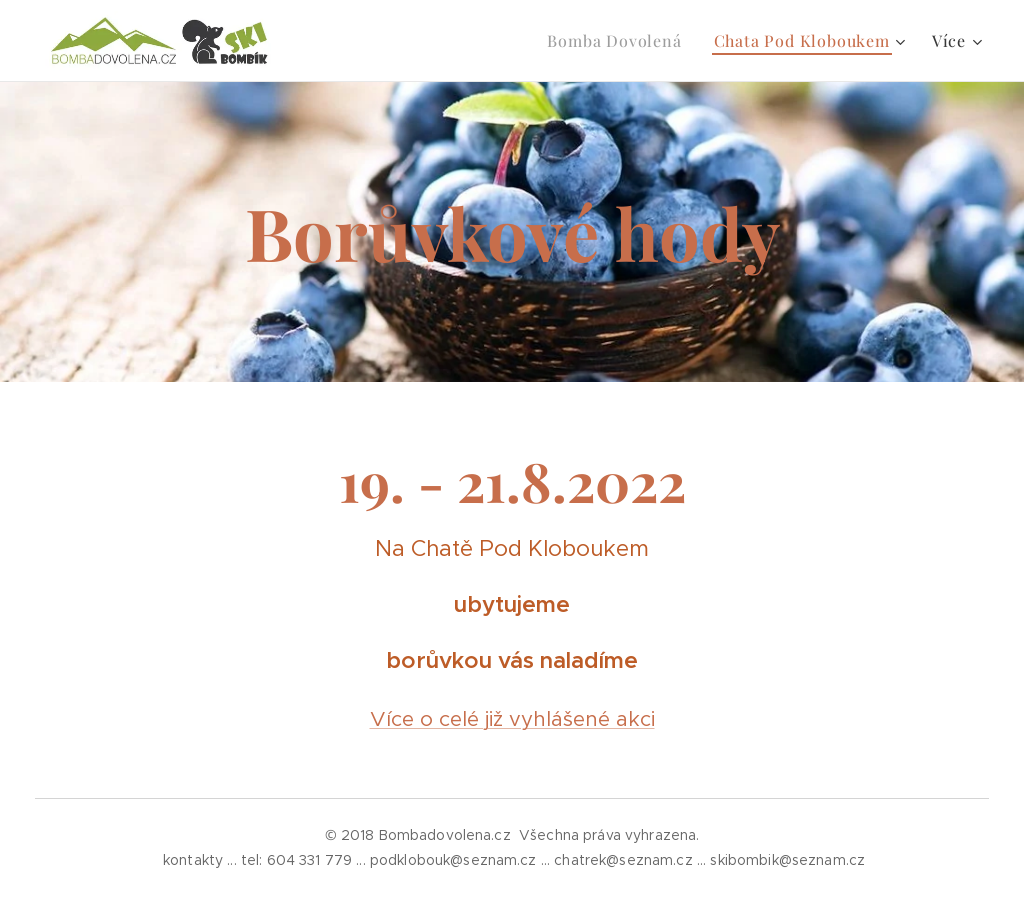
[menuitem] (619, 41)
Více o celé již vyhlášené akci (512, 719)
